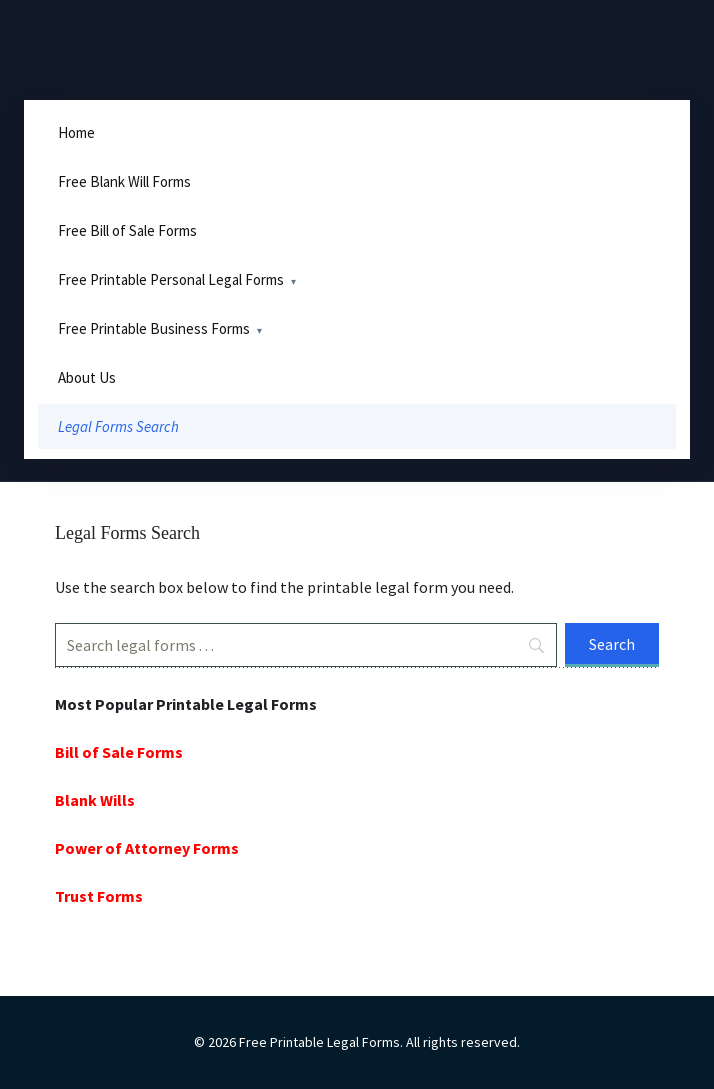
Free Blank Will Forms (124, 181)
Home (76, 132)
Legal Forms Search (118, 426)
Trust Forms (99, 896)
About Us (87, 377)
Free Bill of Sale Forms (127, 230)
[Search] (306, 645)
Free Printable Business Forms (154, 328)
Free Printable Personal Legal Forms (171, 279)
